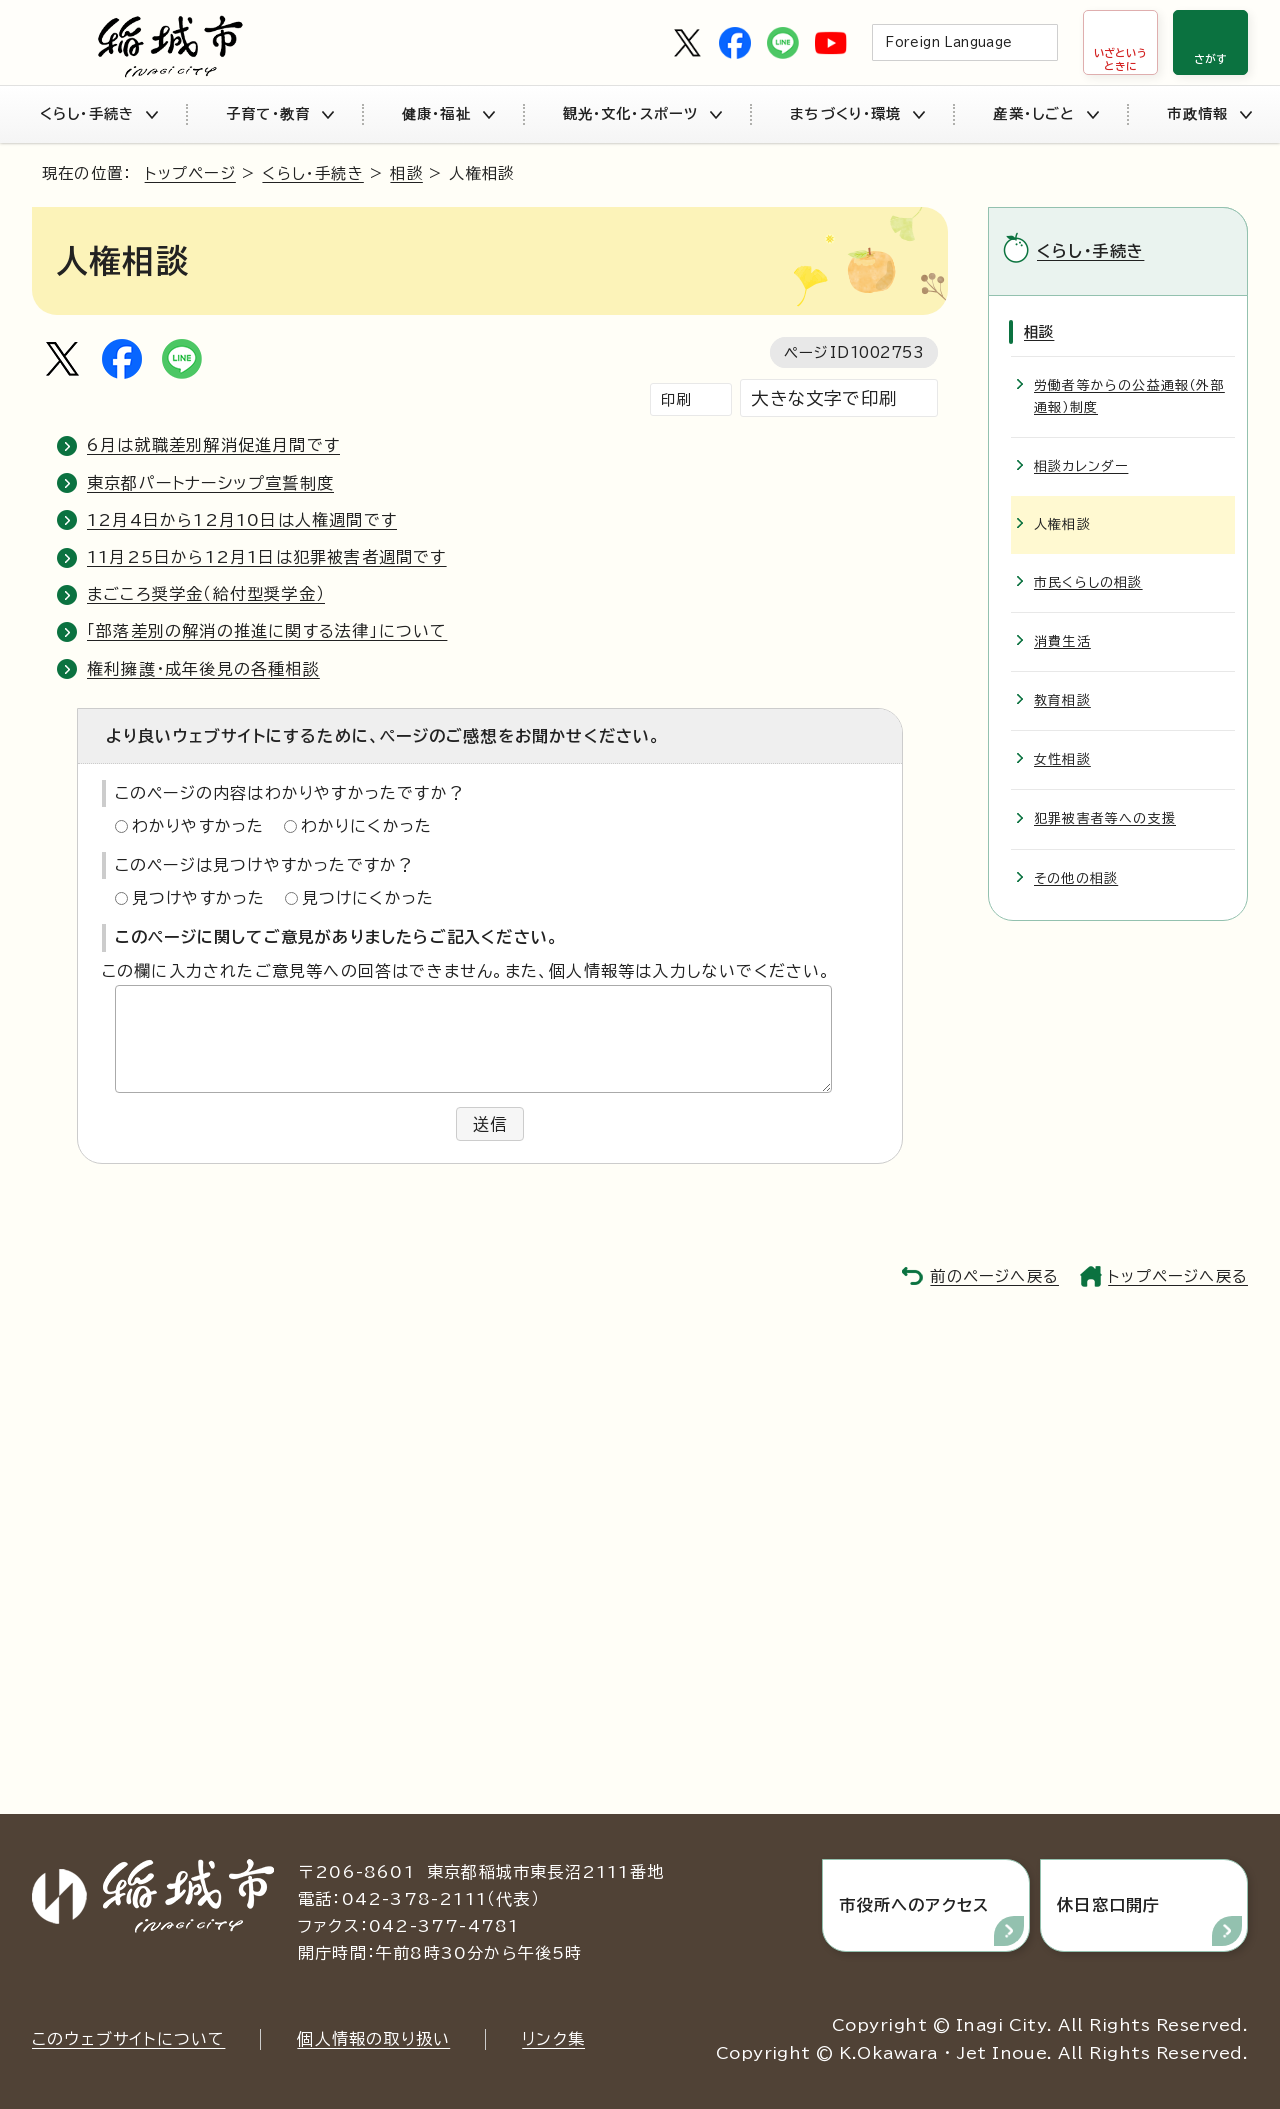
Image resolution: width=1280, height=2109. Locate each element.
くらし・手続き (98, 114)
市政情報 (1209, 114)
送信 (490, 1124)
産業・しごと (1045, 114)
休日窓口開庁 (1108, 1905)
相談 (406, 173)
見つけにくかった (368, 898)
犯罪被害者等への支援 (1105, 818)
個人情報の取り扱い (373, 2039)
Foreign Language (948, 42)
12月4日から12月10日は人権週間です (242, 520)
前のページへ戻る (994, 1276)
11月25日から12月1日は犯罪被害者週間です (267, 557)
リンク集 (553, 2039)
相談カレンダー (1081, 466)
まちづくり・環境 (857, 114)
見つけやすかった (199, 898)
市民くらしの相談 (1088, 582)
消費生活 (1062, 641)
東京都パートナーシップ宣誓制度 (210, 483)
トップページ (190, 173)
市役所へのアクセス (914, 1905)
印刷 (676, 399)
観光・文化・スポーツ (642, 114)
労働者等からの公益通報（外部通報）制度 (1129, 396)
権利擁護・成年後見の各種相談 (203, 669)
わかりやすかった (198, 826)
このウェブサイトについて (128, 2039)
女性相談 (1062, 759)
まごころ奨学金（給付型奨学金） (206, 594)
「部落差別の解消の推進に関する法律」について (267, 631)
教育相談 (1062, 700)
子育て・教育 (279, 114)
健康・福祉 (448, 114)
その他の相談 (1076, 878)
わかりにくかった (367, 826)
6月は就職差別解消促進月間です (213, 445)
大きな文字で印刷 (824, 398)
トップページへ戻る (1178, 1276)
